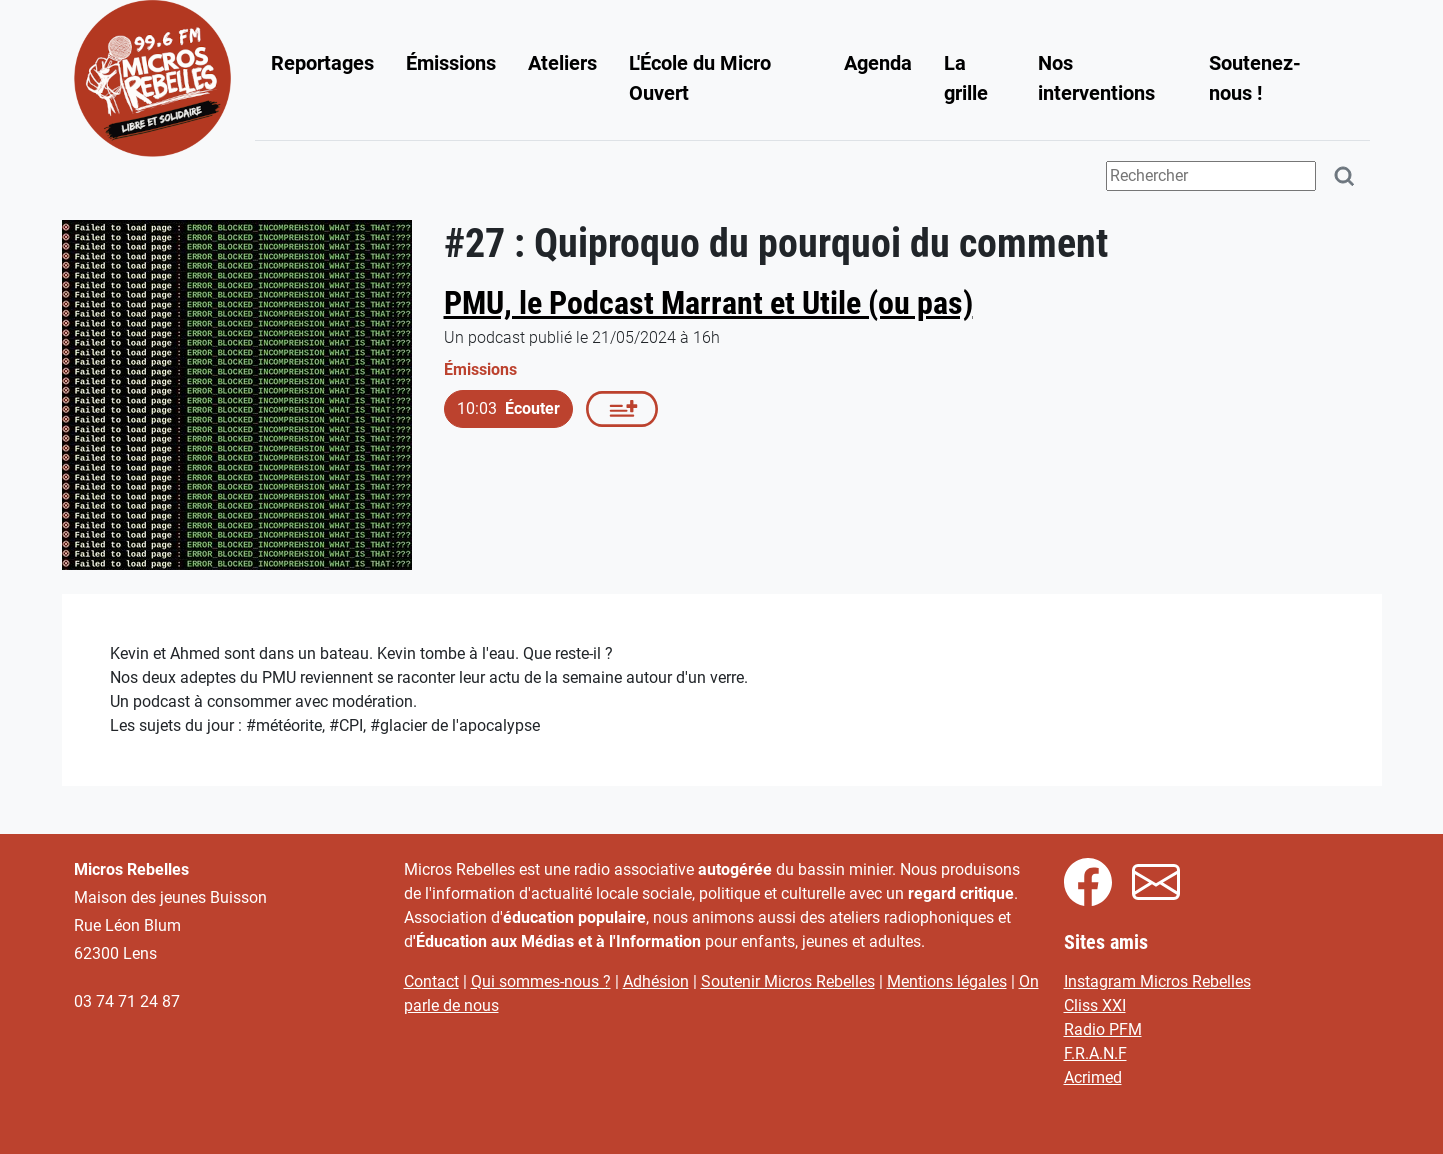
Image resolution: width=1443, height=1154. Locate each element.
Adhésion (656, 981)
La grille (966, 78)
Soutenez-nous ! (1255, 78)
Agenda (878, 63)
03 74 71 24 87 (127, 1001)
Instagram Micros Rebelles (1157, 981)
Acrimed (1093, 1077)
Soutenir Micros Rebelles (788, 981)
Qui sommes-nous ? (541, 981)
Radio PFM (1103, 1029)
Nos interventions (1096, 78)
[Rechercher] (1345, 176)
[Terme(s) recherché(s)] (1211, 176)
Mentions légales (947, 981)
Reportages (322, 63)
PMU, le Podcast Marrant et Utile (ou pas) (708, 303)
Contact (431, 981)
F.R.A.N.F (1095, 1053)
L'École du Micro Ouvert (700, 78)
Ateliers (562, 63)
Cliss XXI (1095, 1005)
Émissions (451, 63)
